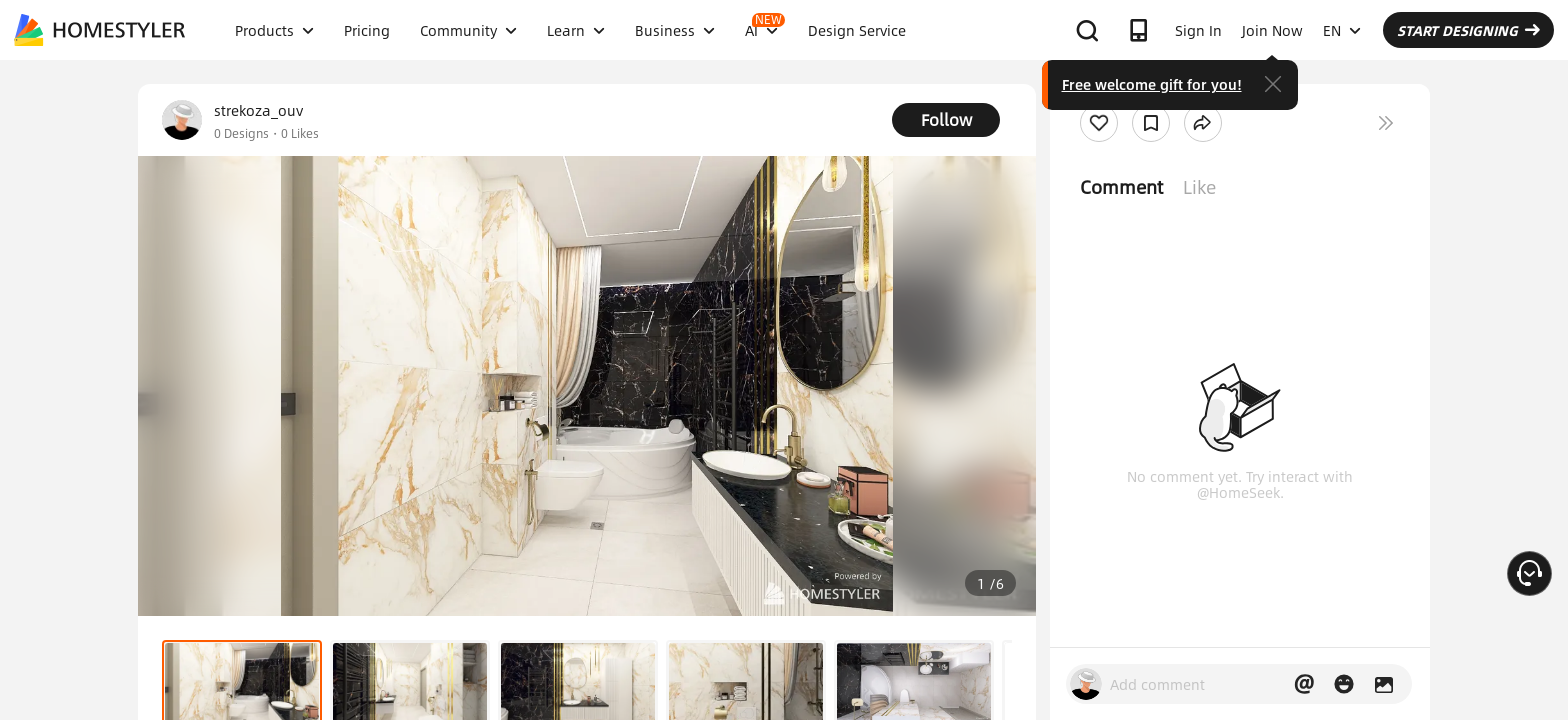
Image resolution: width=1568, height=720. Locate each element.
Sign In (1198, 30)
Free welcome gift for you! (1152, 84)
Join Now (1272, 30)
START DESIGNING (1468, 30)
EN (1342, 30)
